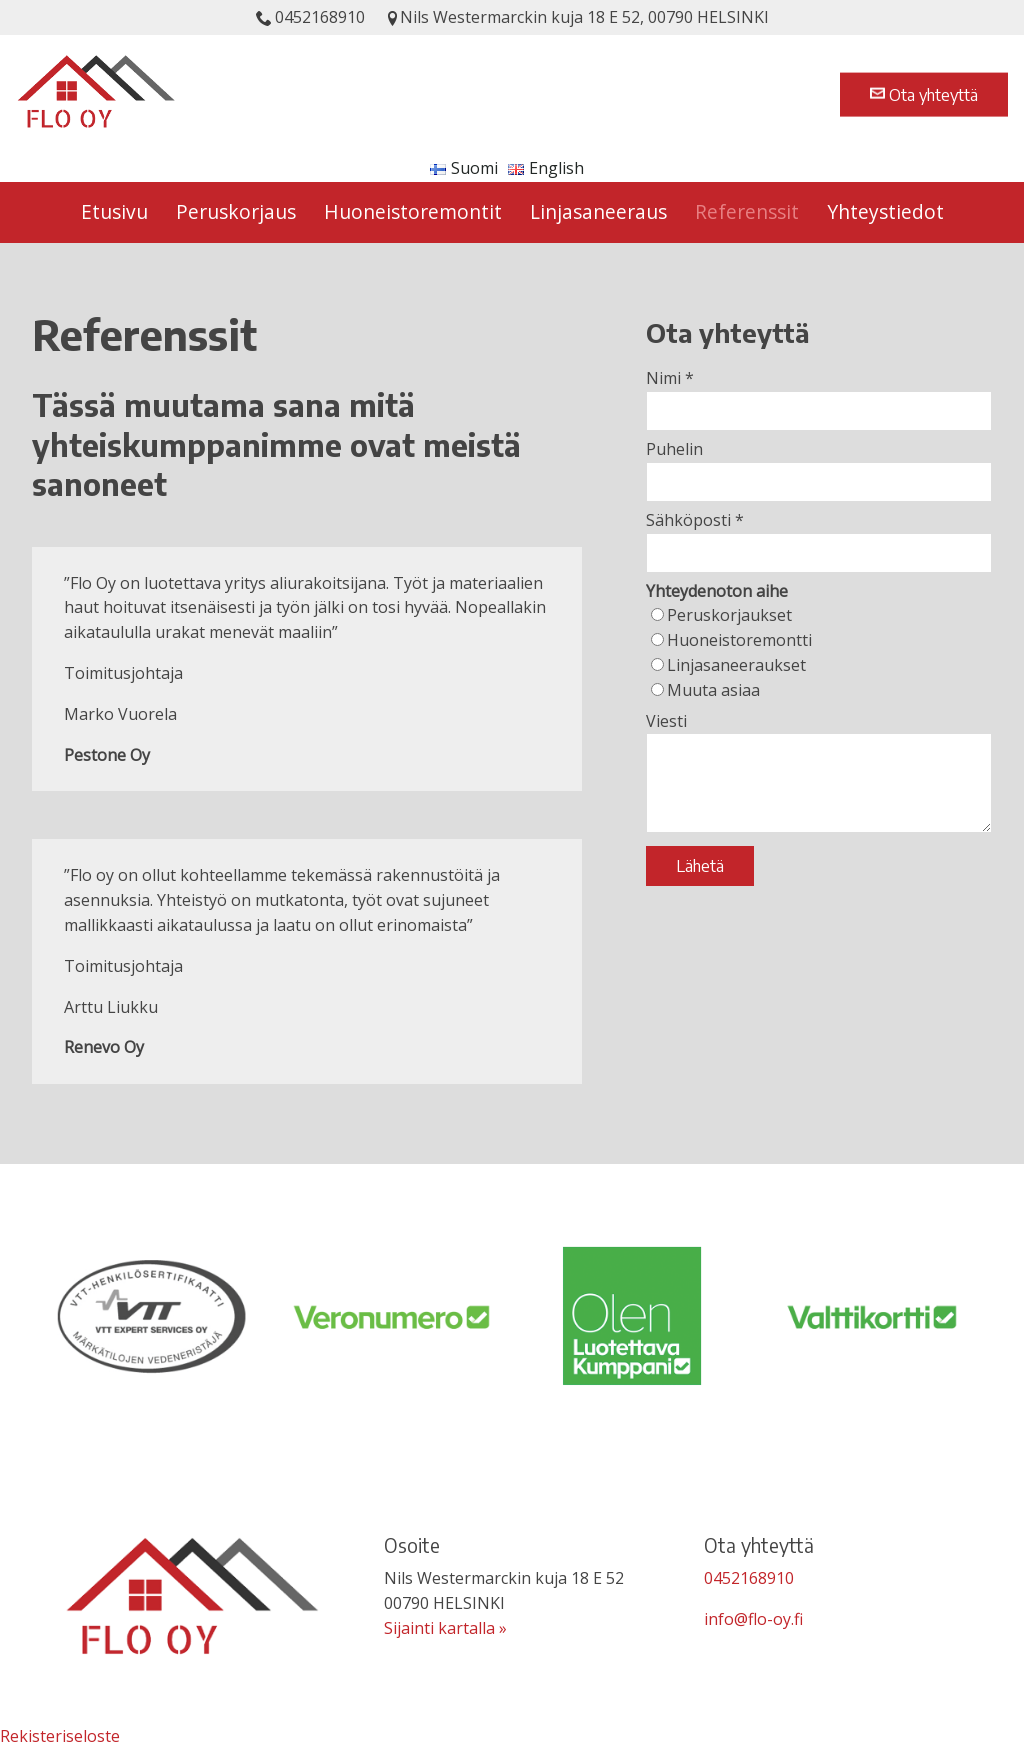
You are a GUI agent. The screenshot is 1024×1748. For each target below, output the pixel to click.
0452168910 (310, 17)
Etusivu (114, 211)
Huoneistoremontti (739, 640)
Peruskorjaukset (729, 615)
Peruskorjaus (236, 211)
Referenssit (747, 211)
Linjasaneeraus (598, 211)
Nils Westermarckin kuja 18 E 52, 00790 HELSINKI (577, 17)
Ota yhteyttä (924, 94)
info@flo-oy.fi (753, 1619)
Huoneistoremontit (413, 211)
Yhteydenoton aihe (717, 591)
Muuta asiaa (713, 690)
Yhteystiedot (885, 211)
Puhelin (674, 449)
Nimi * (670, 378)
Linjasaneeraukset (736, 665)
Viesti (666, 721)
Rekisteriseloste (60, 1736)
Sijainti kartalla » (445, 1628)
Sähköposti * (695, 520)
